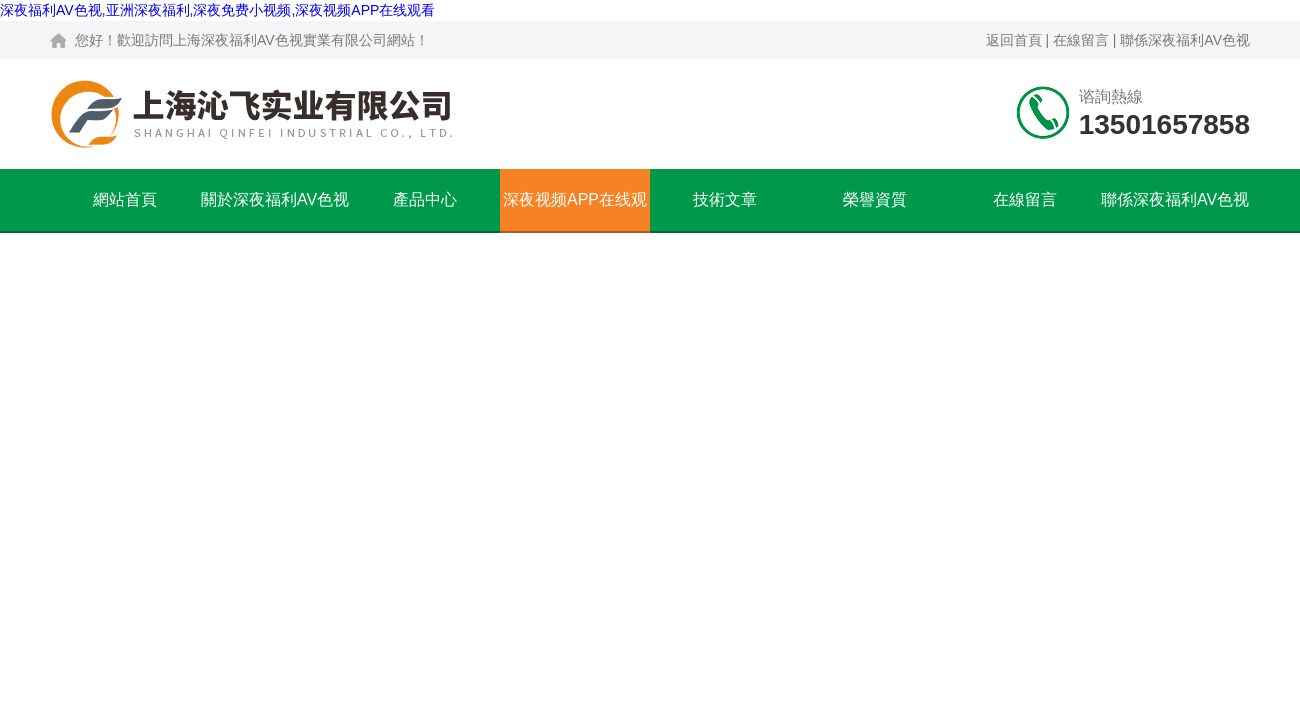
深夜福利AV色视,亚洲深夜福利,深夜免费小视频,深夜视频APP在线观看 (217, 10)
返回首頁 (1014, 40)
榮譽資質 (875, 199)
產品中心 (425, 199)
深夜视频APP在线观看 (575, 211)
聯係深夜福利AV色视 (1185, 40)
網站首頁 (125, 199)
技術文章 (725, 199)
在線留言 (1081, 40)
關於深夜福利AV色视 (275, 199)
